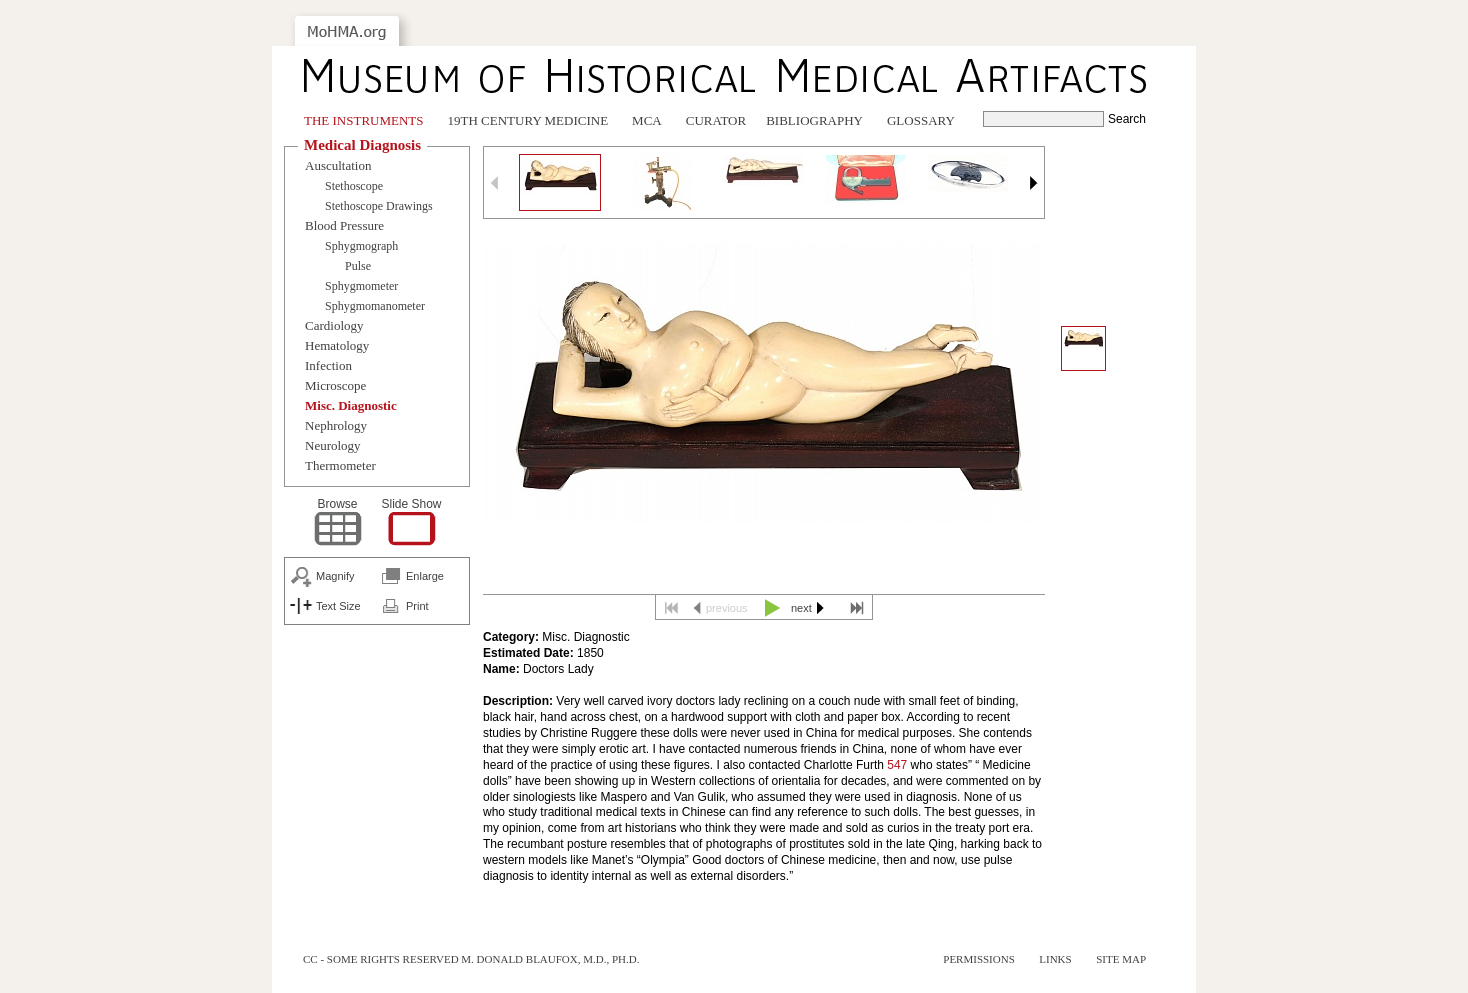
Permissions (979, 959)
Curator (716, 120)
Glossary (921, 120)
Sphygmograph (361, 246)
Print (417, 606)
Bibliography (814, 120)
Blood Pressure (344, 225)
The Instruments (364, 120)
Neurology (333, 445)
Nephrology (336, 425)
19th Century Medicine (528, 120)
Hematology (337, 345)
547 (897, 765)
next (801, 608)
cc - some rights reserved (381, 959)
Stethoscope (354, 186)
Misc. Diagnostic (351, 405)
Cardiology (334, 325)
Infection (328, 365)
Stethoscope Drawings (379, 206)
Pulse (358, 266)
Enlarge (425, 576)
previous (727, 608)
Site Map (1121, 959)
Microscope (335, 385)
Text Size (338, 606)
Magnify (335, 576)
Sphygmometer (361, 286)
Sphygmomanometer (375, 306)
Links (1055, 959)
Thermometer (340, 465)
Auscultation (338, 165)
